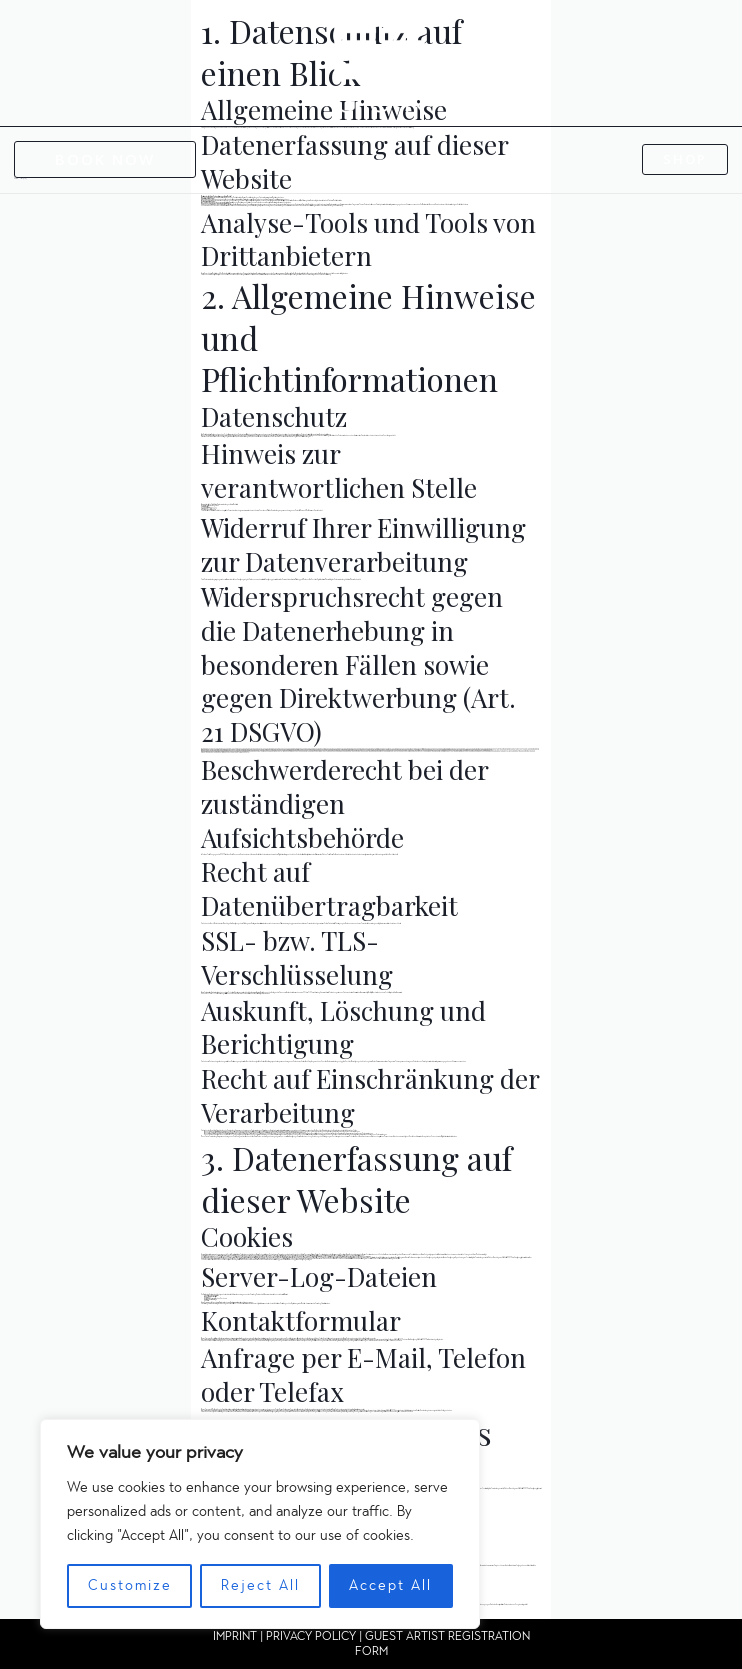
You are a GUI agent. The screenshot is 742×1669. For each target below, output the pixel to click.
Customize (130, 1585)
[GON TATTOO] (379, 63)
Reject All (260, 1585)
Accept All (390, 1585)
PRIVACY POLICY (311, 1636)
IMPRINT (235, 1636)
